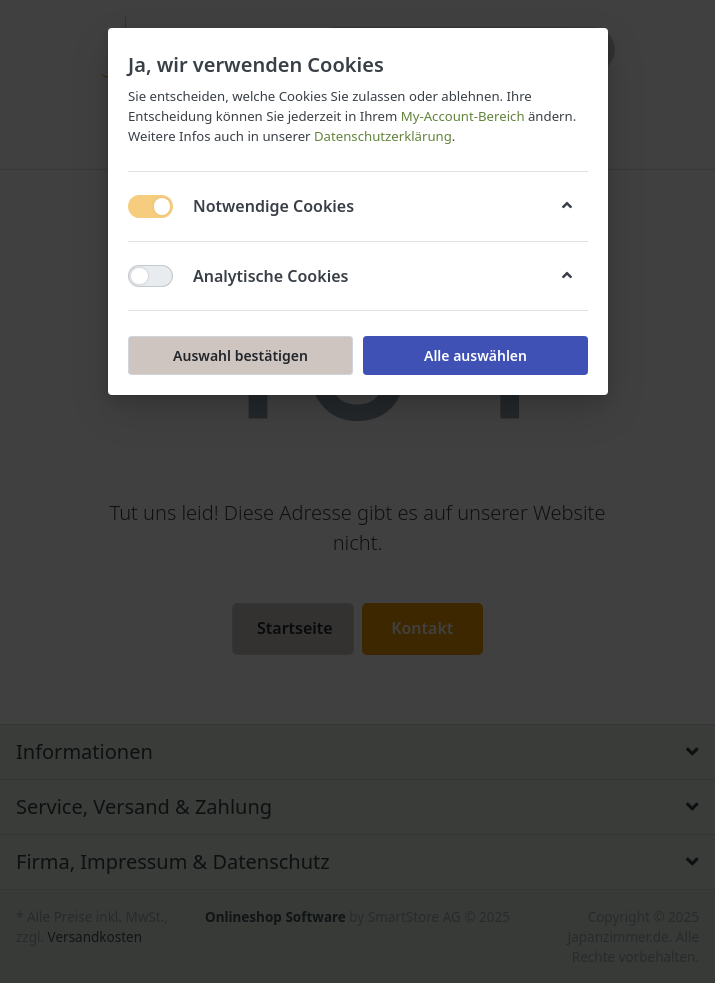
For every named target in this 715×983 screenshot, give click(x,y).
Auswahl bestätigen (240, 355)
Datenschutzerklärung (382, 136)
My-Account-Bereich (462, 116)
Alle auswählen (474, 355)
